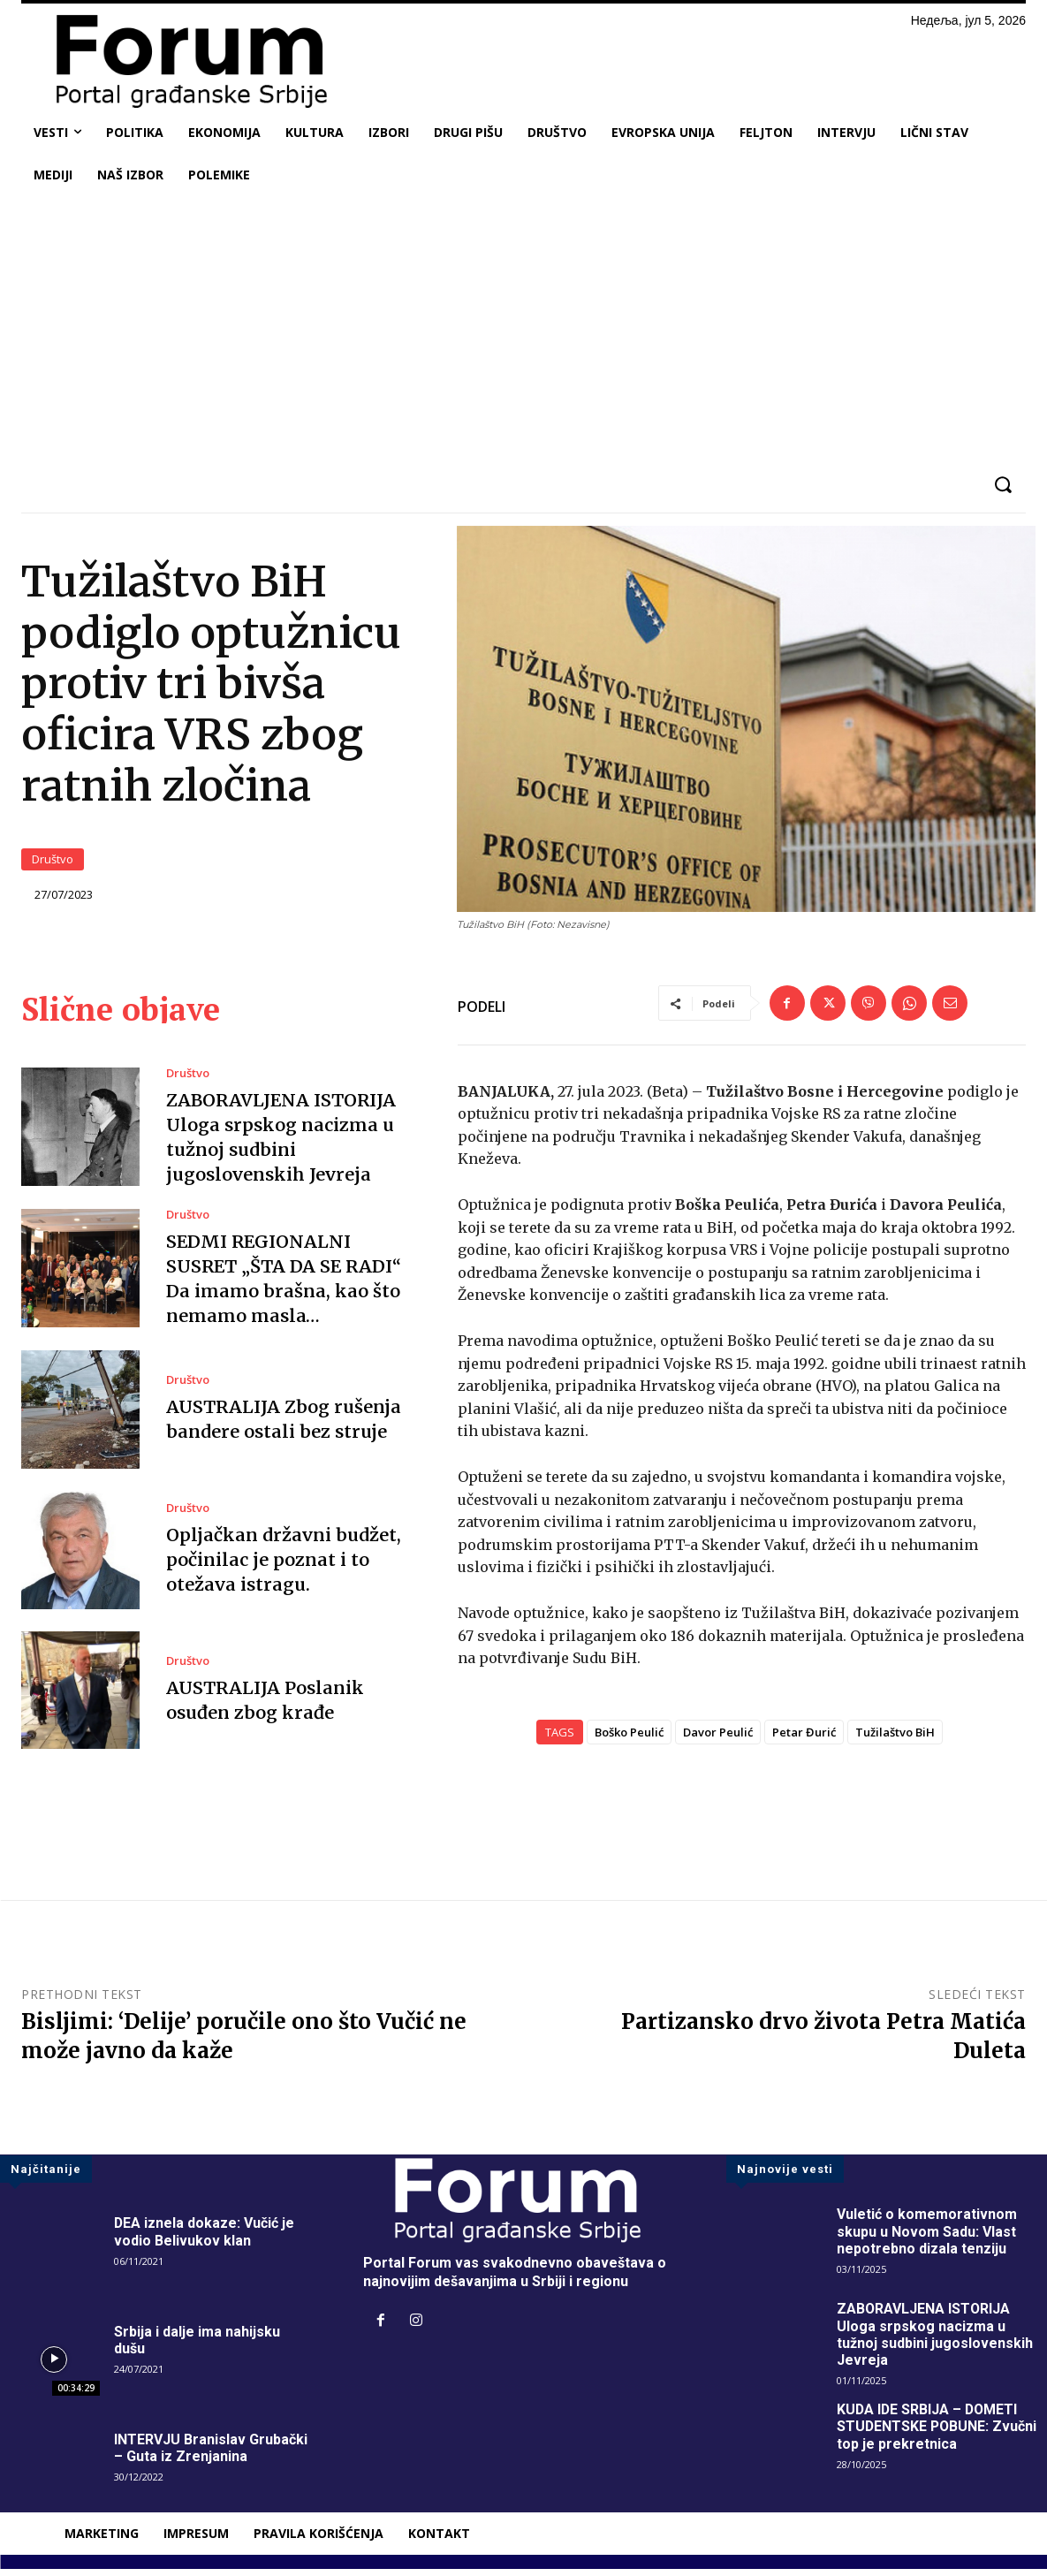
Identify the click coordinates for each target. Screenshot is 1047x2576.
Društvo (52, 863)
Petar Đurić (804, 1739)
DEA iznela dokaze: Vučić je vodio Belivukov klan (204, 2238)
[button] (1002, 484)
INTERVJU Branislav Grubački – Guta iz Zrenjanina (210, 2455)
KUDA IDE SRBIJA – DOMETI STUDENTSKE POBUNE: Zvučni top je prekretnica (938, 2433)
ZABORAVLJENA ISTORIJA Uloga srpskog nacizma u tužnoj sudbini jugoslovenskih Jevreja (935, 2342)
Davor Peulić (718, 1739)
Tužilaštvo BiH (895, 1739)
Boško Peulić (629, 1739)
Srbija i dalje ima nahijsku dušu (197, 2347)
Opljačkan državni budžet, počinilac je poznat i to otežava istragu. (282, 1566)
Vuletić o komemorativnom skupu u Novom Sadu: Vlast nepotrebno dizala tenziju (927, 2238)
